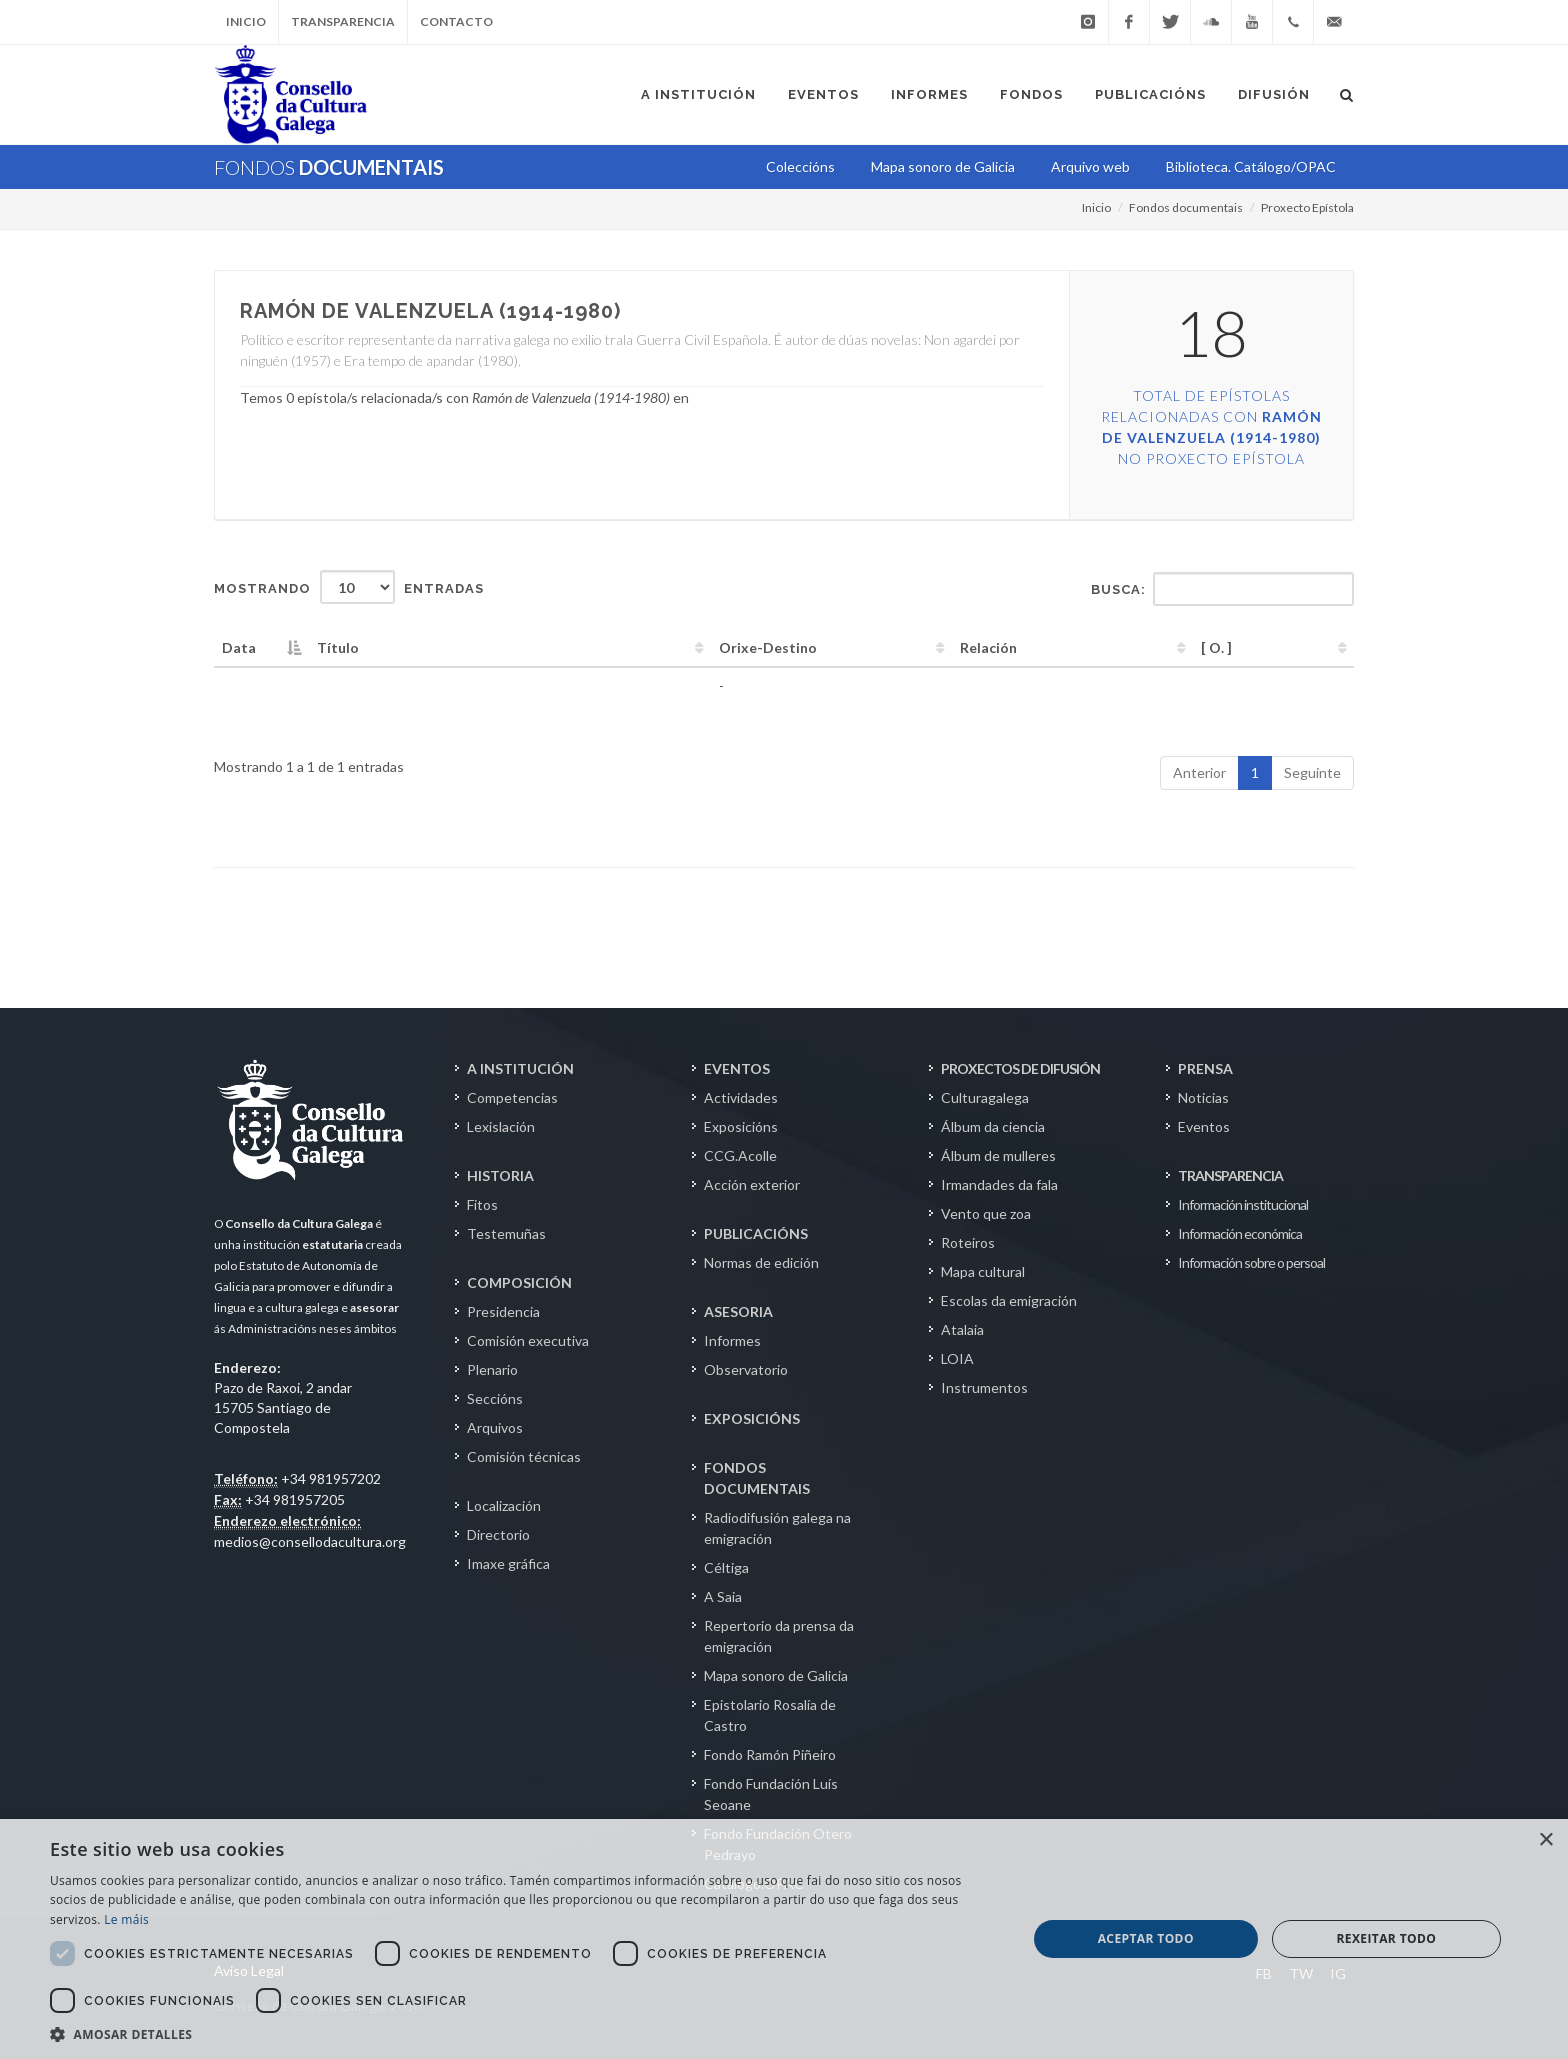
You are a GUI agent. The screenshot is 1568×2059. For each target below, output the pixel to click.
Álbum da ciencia (993, 1126)
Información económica (1240, 1233)
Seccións (495, 1398)
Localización (504, 1505)
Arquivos (495, 1427)
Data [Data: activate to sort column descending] (239, 647)
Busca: (1222, 589)
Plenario (492, 1369)
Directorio (498, 1534)
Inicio (246, 21)
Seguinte (1312, 772)
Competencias (512, 1097)
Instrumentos (984, 1387)
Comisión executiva (528, 1340)
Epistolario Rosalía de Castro (770, 1715)
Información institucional (1243, 1204)
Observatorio (746, 1369)
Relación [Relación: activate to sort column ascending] (988, 647)
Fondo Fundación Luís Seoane (771, 1794)
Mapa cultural (983, 1271)
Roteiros (968, 1242)
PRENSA (1205, 1068)
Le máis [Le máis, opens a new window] (126, 1919)
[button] (524, 2034)
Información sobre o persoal (1251, 1262)
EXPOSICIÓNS (752, 1418)
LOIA (957, 1358)
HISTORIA (500, 1175)
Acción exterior (752, 1184)
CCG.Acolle (740, 1155)
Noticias (1203, 1097)
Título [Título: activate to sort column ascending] (338, 647)
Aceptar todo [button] (1146, 1938)
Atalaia (962, 1329)
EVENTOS (737, 1068)
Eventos (1204, 1126)
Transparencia (343, 21)
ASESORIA (738, 1311)
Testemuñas (506, 1233)
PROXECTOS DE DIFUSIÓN (1020, 1068)
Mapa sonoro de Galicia (776, 1675)
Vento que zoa (986, 1213)
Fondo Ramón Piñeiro (770, 1754)
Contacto (456, 21)
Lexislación (501, 1126)
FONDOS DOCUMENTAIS (757, 1478)
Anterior (1199, 772)
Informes (732, 1340)
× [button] (1545, 1840)
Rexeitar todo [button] (1386, 1938)
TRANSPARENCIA (1230, 1175)
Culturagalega (985, 1097)
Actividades (741, 1097)
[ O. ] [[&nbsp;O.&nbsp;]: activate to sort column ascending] (1216, 647)
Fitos (482, 1204)
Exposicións (741, 1126)
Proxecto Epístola (1307, 207)
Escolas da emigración (1009, 1300)
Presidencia (503, 1311)
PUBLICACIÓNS (756, 1233)
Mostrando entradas (349, 587)
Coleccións (800, 166)
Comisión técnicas (524, 1456)
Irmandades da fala (999, 1184)
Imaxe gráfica (508, 1563)
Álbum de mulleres (998, 1155)
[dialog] (784, 1939)
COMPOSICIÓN (519, 1282)
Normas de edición (761, 1262)
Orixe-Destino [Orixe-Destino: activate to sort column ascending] (768, 647)
